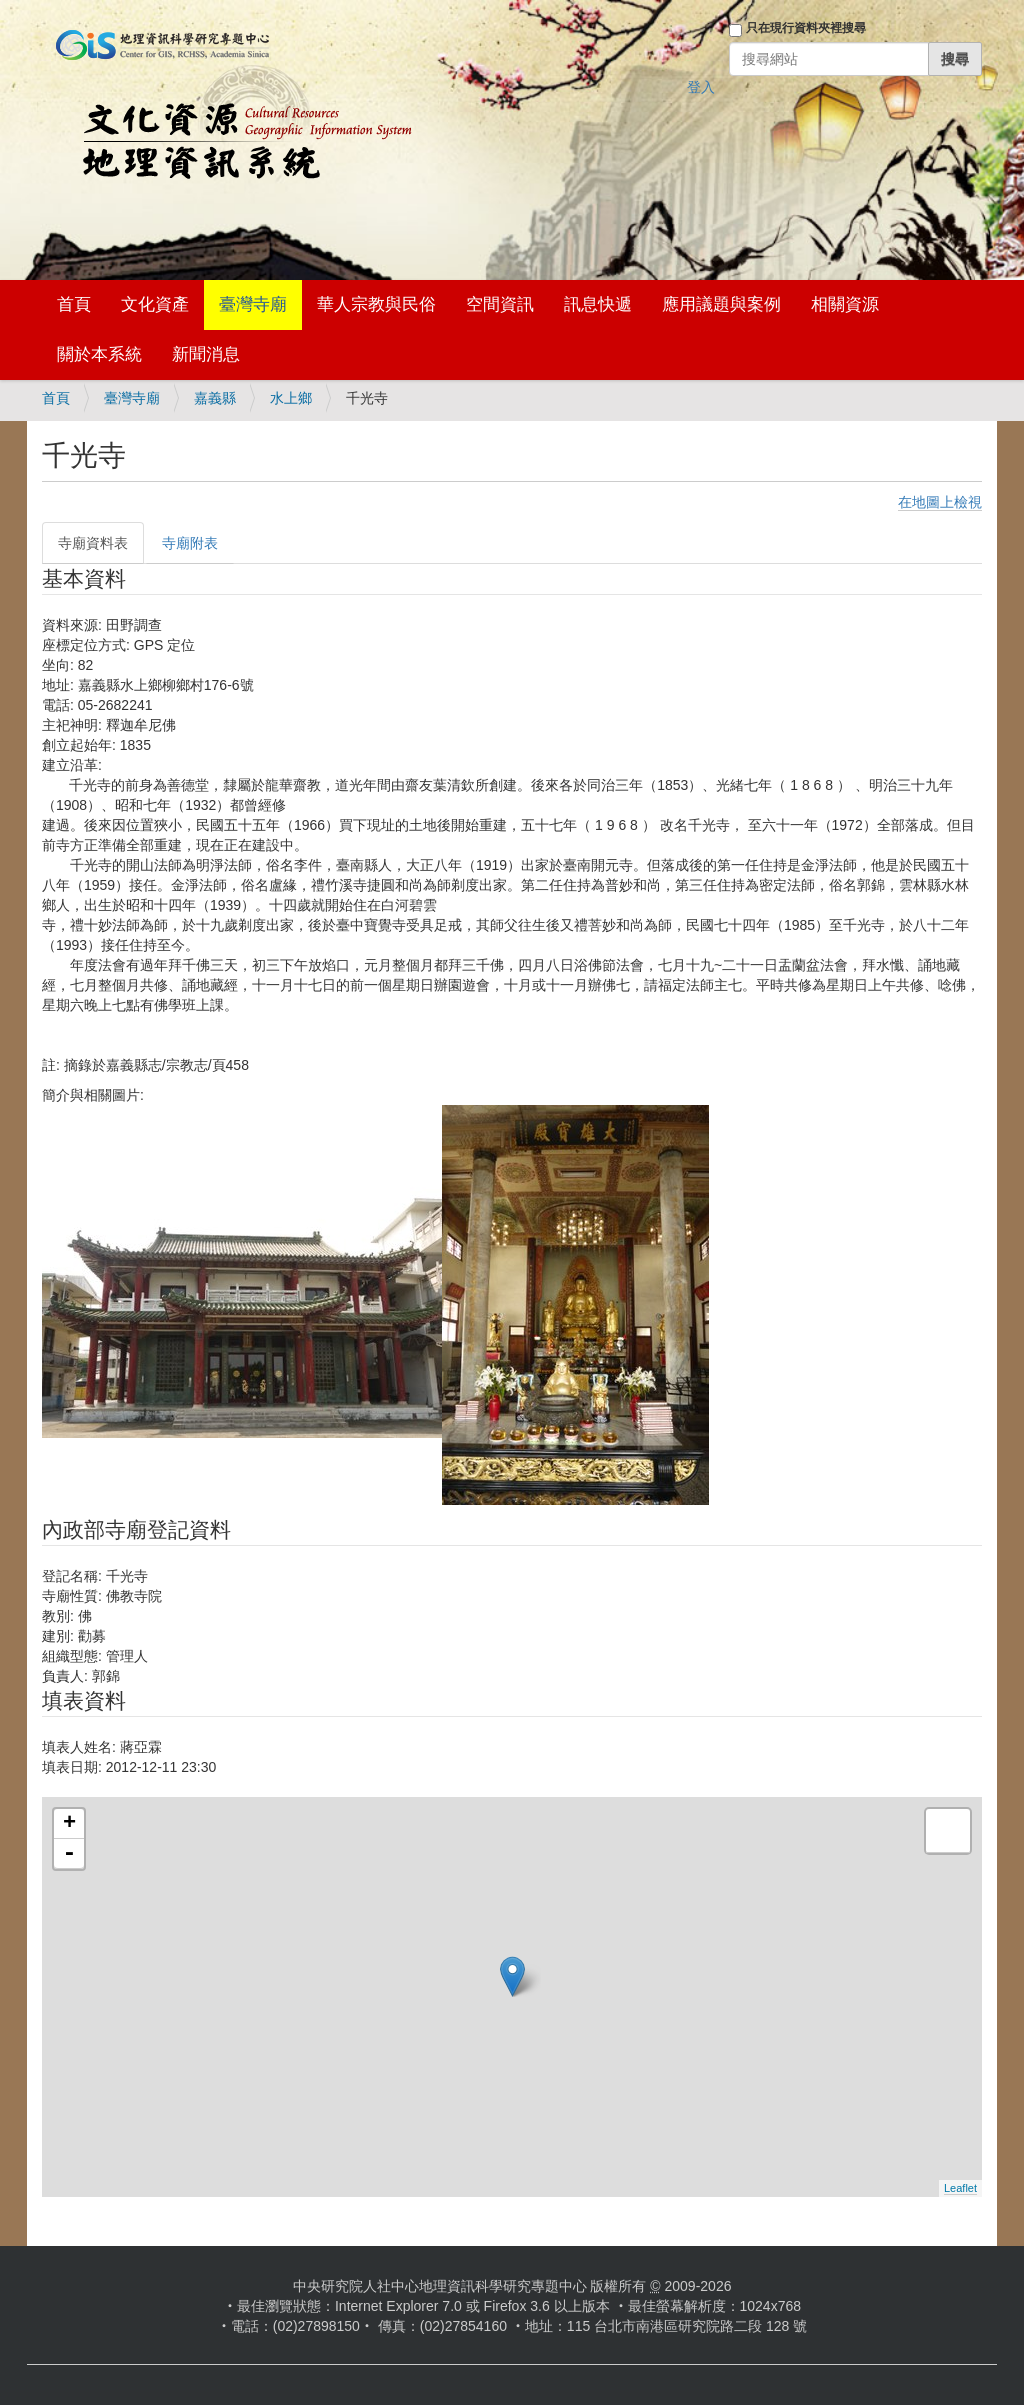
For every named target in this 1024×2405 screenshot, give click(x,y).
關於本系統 (99, 354)
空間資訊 (500, 304)
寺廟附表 (190, 543)
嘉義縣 (215, 398)
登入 (701, 87)
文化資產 (155, 304)
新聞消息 (206, 354)
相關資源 (845, 304)
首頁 (74, 304)
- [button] (69, 1854)
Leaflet (960, 2188)
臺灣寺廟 (253, 304)
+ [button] (69, 1824)
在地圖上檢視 (940, 502)
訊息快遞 (598, 304)
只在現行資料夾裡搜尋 (806, 28)
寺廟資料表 (93, 543)
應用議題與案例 (721, 304)
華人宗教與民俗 (376, 304)
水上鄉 (291, 398)
